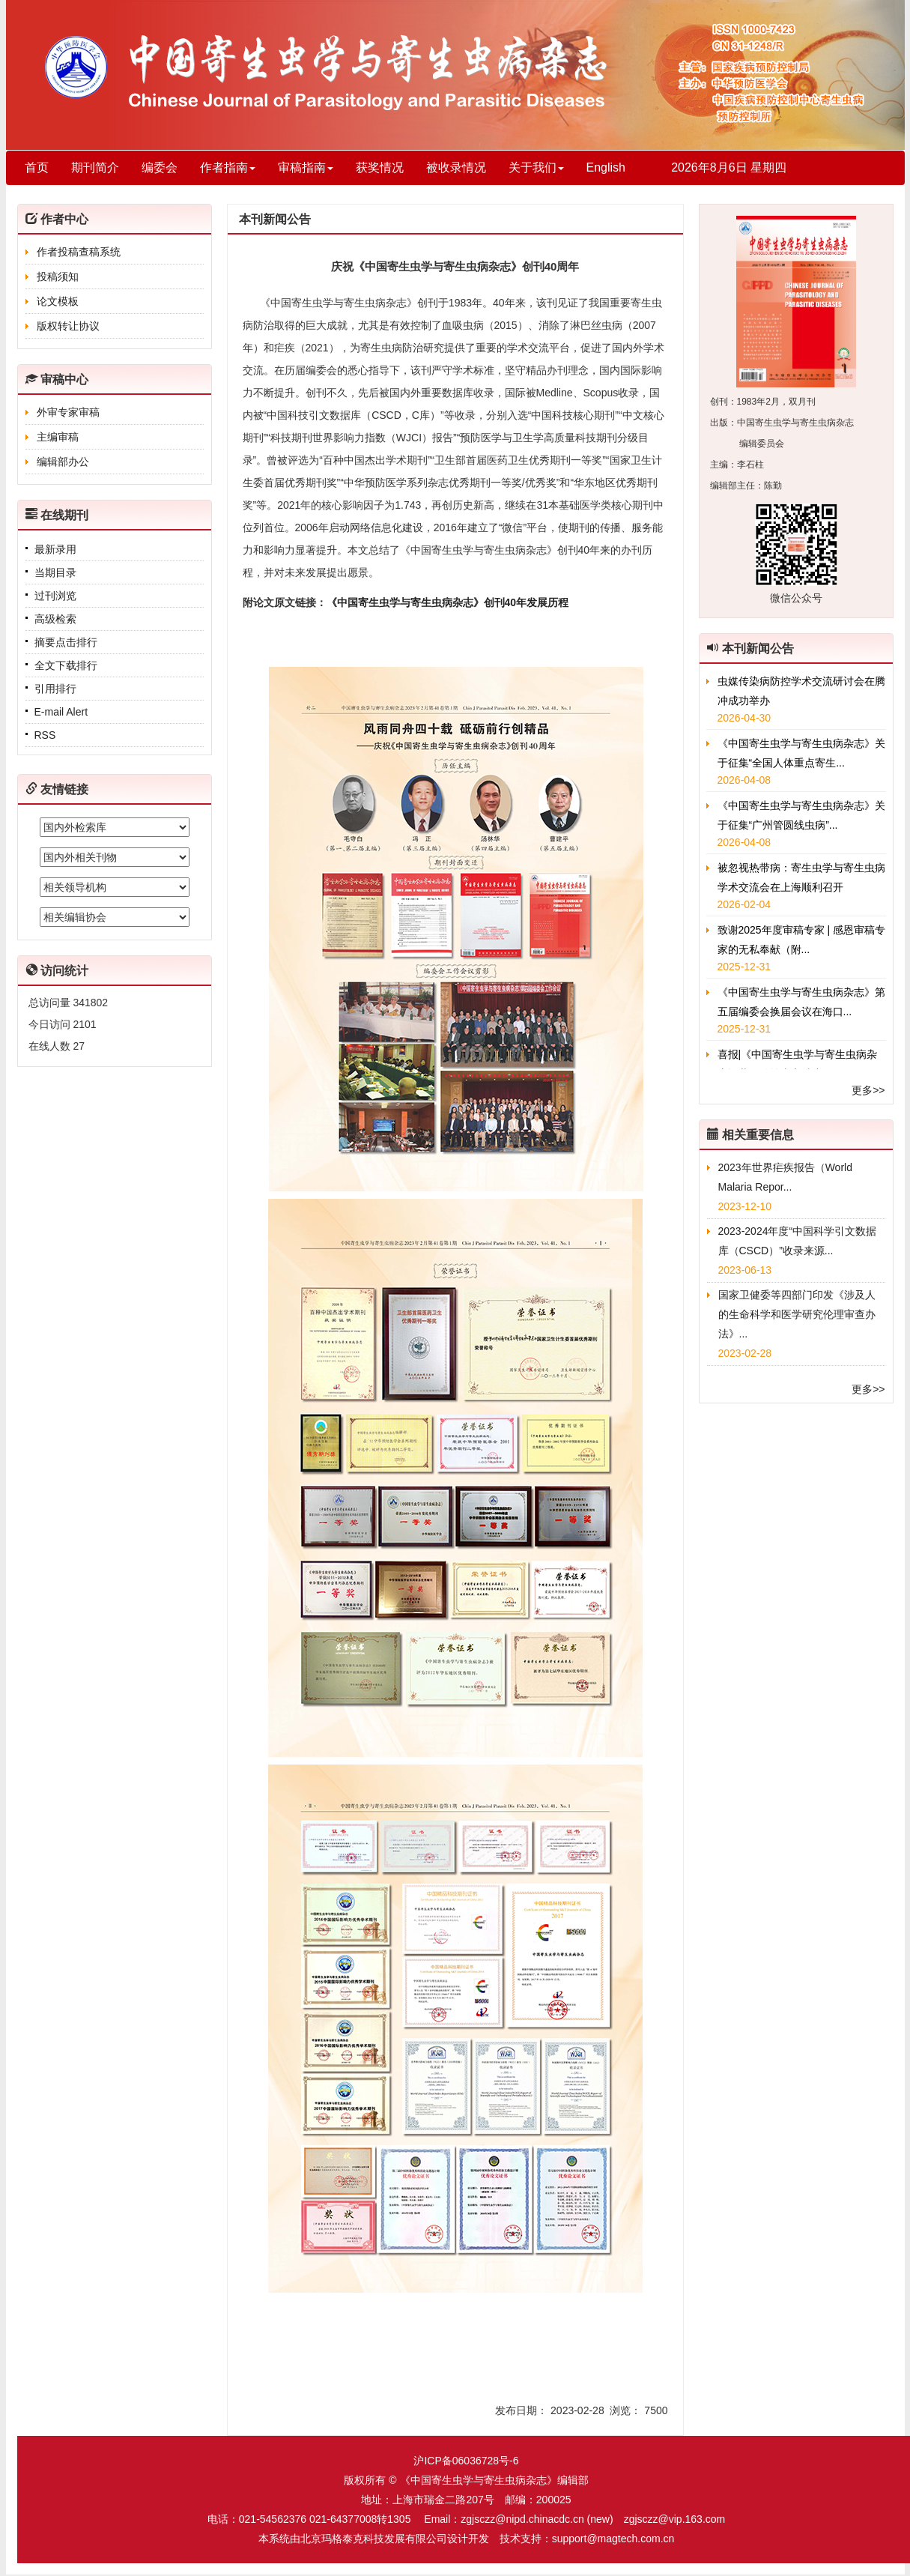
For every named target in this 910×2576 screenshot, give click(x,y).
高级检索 (55, 619)
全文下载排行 (65, 665)
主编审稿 (58, 437)
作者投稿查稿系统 (79, 252)
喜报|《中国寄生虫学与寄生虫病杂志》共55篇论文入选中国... (798, 1064)
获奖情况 (380, 167)
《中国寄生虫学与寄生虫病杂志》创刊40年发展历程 (448, 602)
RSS (45, 735)
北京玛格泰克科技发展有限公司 (373, 2539)
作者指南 (227, 167)
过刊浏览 (55, 596)
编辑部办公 (63, 462)
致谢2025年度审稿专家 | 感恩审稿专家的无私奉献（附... (802, 939)
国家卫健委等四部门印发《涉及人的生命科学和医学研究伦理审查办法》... (797, 1314)
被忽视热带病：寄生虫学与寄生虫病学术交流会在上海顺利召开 (801, 877)
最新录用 (55, 549)
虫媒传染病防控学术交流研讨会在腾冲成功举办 (801, 691)
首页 (37, 167)
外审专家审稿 (68, 412)
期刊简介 (95, 167)
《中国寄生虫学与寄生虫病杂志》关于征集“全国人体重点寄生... (801, 753)
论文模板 (58, 301)
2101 (84, 1024)
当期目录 (55, 572)
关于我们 (536, 167)
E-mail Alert (61, 712)
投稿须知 (58, 276)
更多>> (868, 1090)
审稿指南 (305, 167)
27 (79, 1046)
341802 (90, 1003)
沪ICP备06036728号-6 (465, 2461)
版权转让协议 (68, 326)
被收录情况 (456, 167)
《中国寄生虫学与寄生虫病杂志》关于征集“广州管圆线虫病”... (801, 815)
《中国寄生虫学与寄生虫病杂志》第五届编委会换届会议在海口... (801, 1002)
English (605, 167)
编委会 (160, 167)
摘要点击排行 (65, 642)
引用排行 (55, 689)
